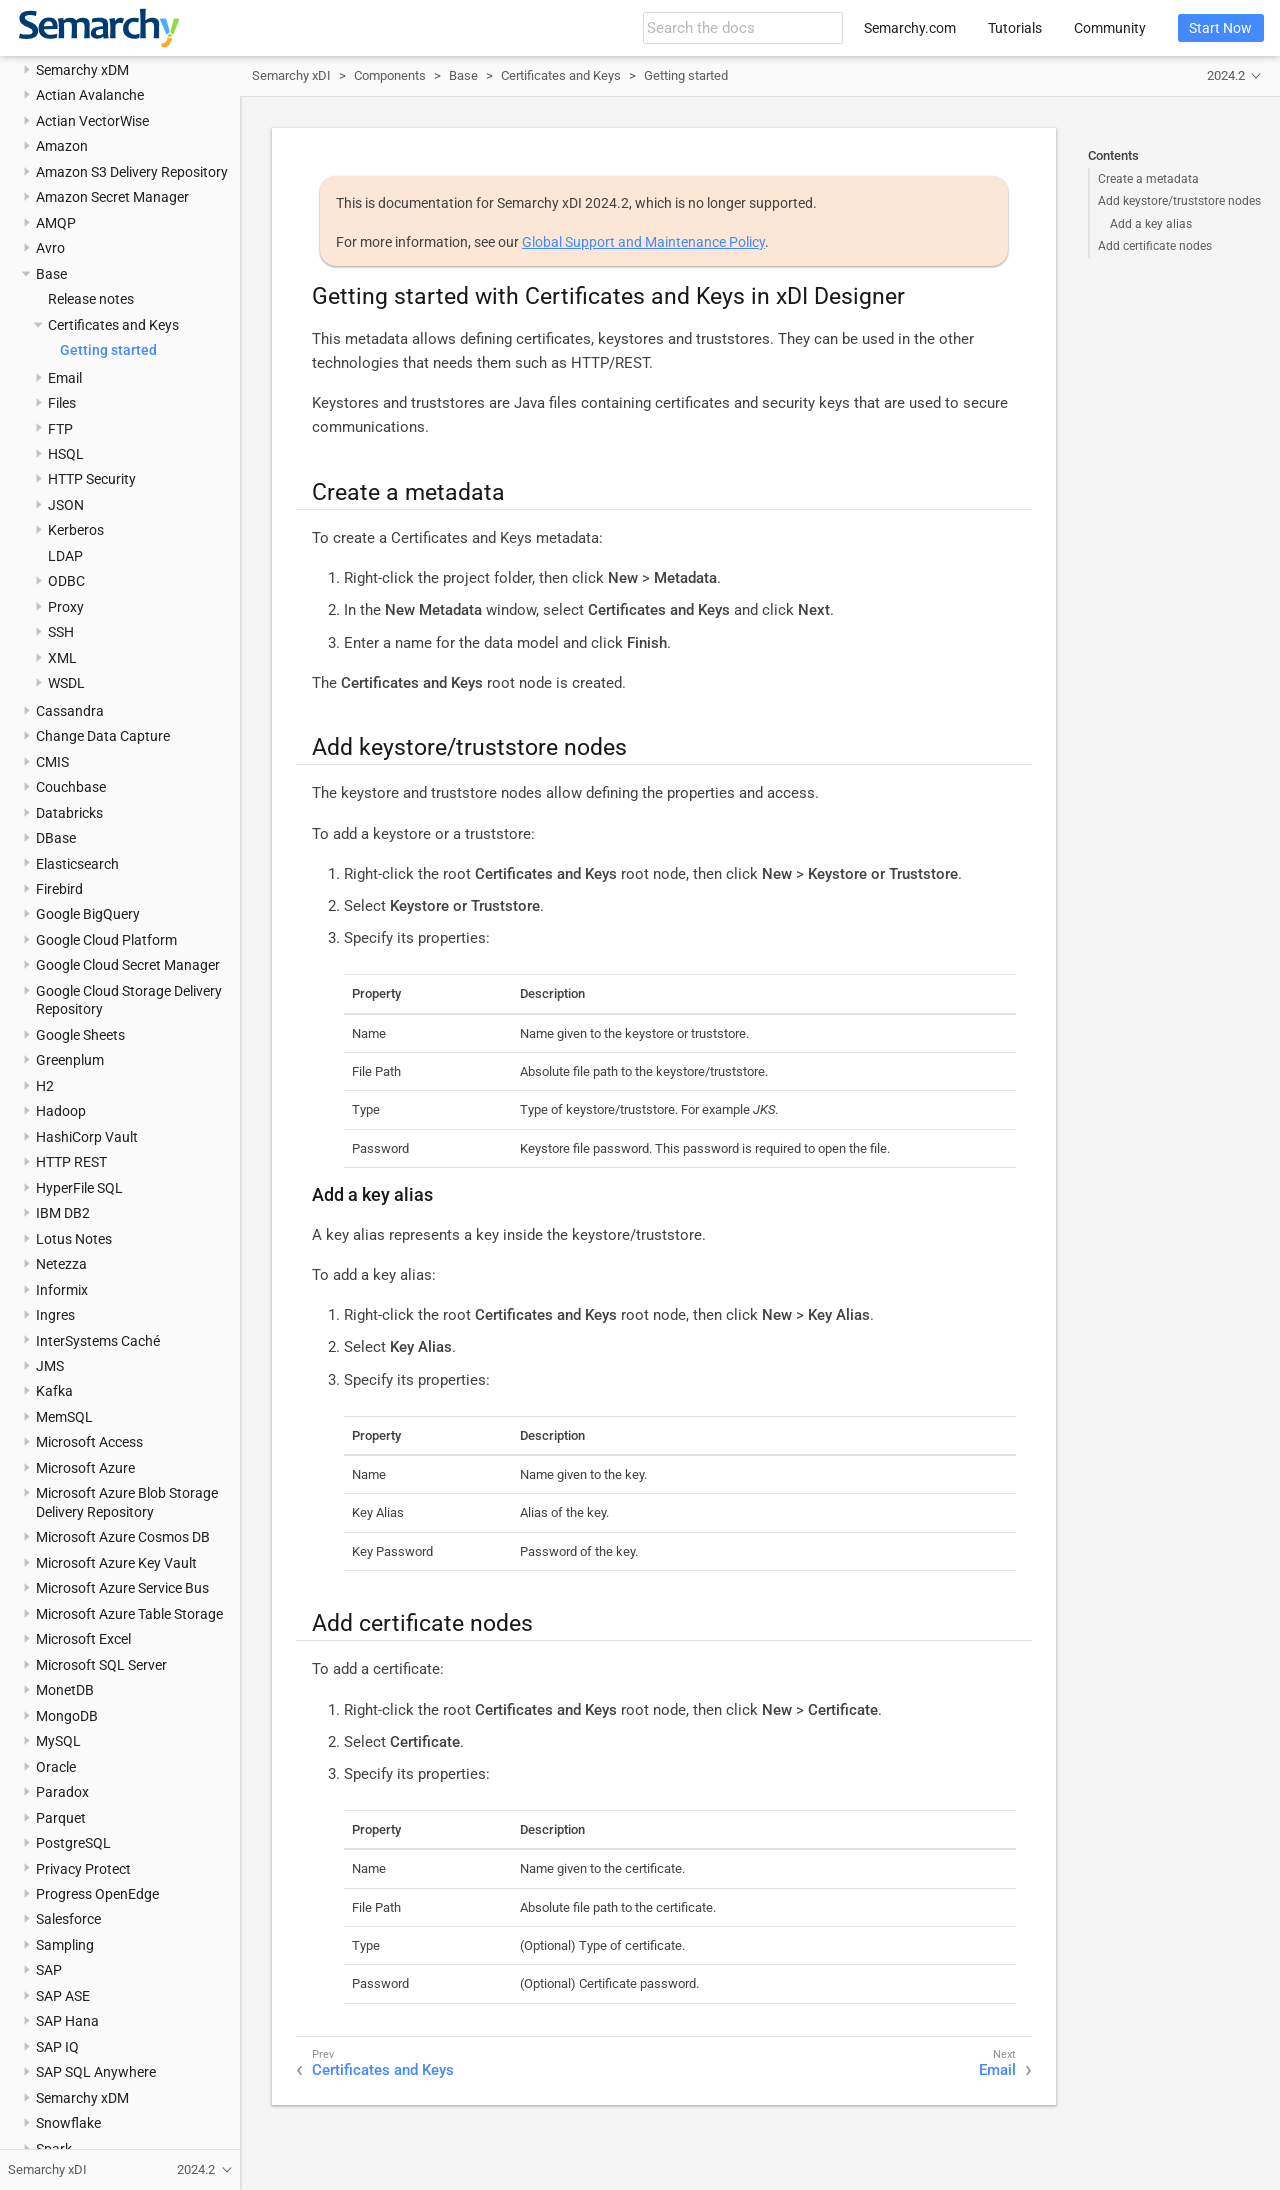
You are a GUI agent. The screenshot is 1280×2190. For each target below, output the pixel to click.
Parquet (61, 1818)
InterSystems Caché (98, 1341)
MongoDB (67, 1716)
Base (51, 274)
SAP (49, 1970)
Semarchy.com (910, 28)
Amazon (62, 146)
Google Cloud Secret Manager (128, 965)
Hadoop (61, 1111)
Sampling (65, 1945)
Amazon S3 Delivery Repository (132, 172)
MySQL (58, 1741)
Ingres (55, 1315)
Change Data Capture (103, 736)
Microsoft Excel (83, 1639)
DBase (56, 838)
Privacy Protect (83, 1869)
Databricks (69, 813)
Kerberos (76, 530)
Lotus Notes (74, 1239)
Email (65, 378)
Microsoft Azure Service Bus (122, 1588)
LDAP (65, 556)
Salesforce (68, 1919)
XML (62, 658)
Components (390, 75)
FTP (60, 429)
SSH (61, 632)
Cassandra (70, 711)
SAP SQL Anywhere (96, 2072)
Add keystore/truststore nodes (1179, 201)
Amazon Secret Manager (112, 197)
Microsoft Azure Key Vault (116, 1563)
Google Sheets (80, 1035)
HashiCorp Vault (87, 1137)
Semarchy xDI (291, 75)
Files (62, 403)
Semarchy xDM (82, 70)
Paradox (62, 1792)
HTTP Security (92, 479)
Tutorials (1015, 28)
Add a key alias (1151, 224)
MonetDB (65, 1690)
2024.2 (1226, 75)
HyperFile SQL (79, 1188)
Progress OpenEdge (97, 1894)
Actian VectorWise (92, 121)
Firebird (59, 889)
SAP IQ (57, 2047)
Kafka (54, 1391)
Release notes (91, 299)
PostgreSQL (73, 1843)
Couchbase (71, 787)
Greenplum (70, 1060)
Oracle (56, 1767)
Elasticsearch (77, 864)
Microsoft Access (89, 1442)
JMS (50, 1366)
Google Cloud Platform (106, 940)
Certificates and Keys (113, 325)
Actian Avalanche (90, 95)
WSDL (66, 683)
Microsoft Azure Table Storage (129, 1614)
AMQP (56, 223)
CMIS (52, 762)
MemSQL (64, 1417)
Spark (54, 2149)
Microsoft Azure (85, 1468)
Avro (50, 248)
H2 (45, 1086)
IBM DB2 (63, 1213)
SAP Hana (67, 2021)
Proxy (66, 607)
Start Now (1220, 28)
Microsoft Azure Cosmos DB (123, 1537)
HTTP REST (71, 1162)
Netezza (61, 1264)
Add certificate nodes (1155, 246)
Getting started (108, 350)
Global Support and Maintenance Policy (643, 242)
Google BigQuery (88, 914)
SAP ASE (63, 1996)
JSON (66, 505)
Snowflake (68, 2123)
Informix (62, 1290)
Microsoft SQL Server (101, 1665)
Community (1110, 28)
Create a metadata (1148, 179)
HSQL (66, 454)
